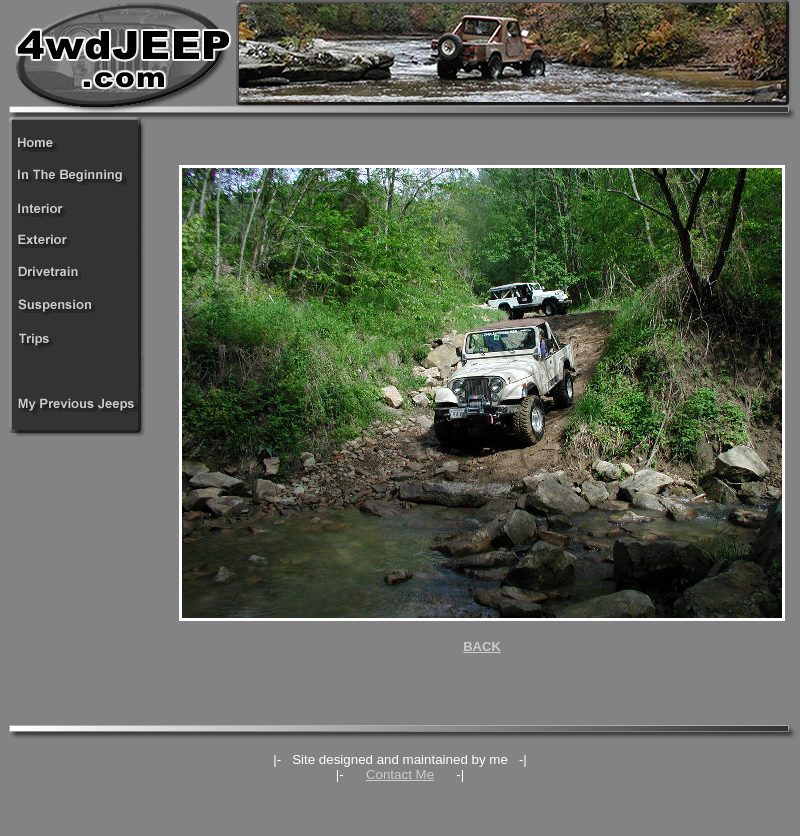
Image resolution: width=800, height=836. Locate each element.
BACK (482, 646)
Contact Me (400, 774)
